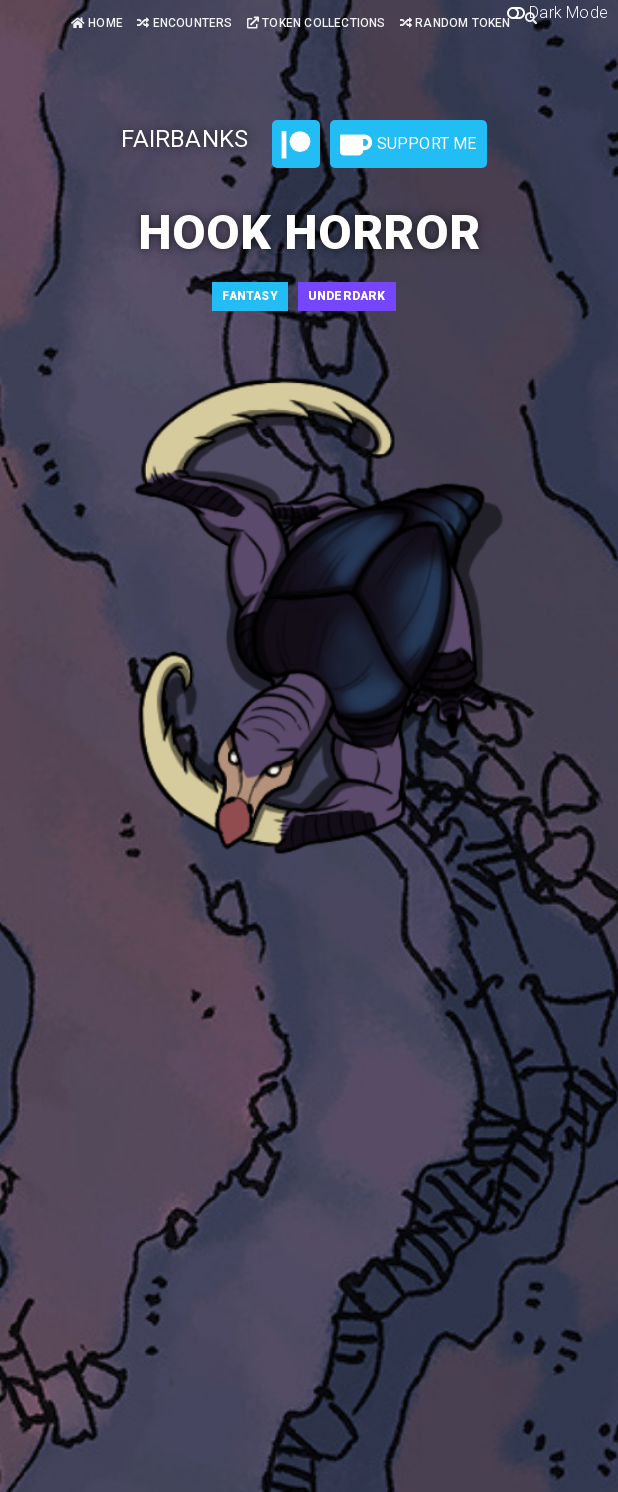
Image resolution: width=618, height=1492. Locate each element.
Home (97, 23)
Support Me (408, 145)
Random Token (455, 23)
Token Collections (316, 23)
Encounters (184, 23)
